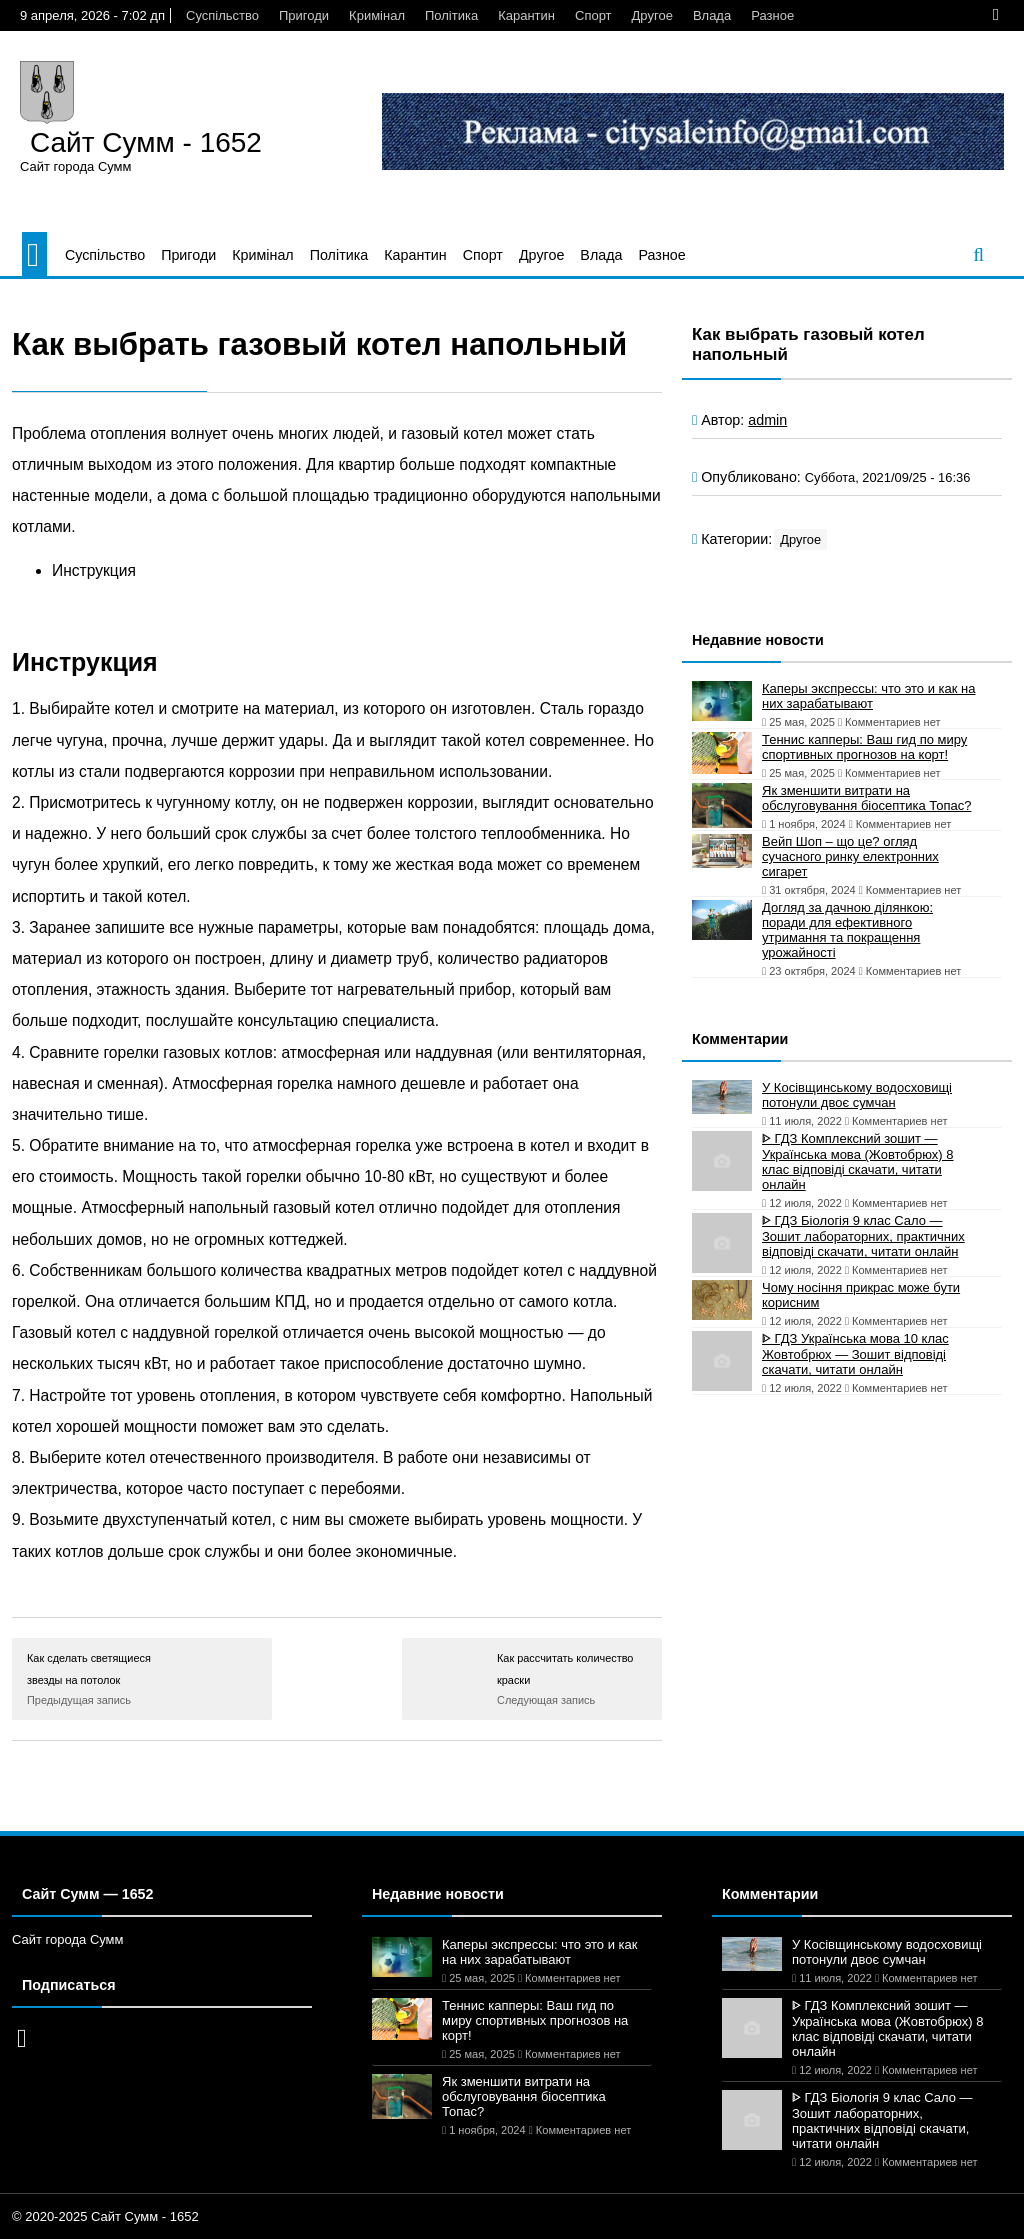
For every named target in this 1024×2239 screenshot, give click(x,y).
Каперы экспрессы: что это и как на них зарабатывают (869, 696)
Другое (652, 15)
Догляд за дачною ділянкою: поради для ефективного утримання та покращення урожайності (847, 930)
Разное (772, 15)
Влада (712, 15)
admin (767, 420)
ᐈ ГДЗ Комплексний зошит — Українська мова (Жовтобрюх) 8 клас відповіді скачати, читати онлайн (858, 1161)
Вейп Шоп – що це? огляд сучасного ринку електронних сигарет (850, 856)
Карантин (526, 15)
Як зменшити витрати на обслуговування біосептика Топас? (866, 798)
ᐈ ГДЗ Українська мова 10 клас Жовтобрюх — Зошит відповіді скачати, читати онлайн (855, 1354)
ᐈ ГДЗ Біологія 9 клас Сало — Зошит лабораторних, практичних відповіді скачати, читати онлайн (863, 1236)
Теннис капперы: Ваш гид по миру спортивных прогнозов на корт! (864, 747)
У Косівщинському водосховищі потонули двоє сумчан (857, 1095)
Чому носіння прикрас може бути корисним (861, 1295)
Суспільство (222, 15)
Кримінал (377, 15)
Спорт (593, 15)
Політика (451, 15)
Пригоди (304, 15)
